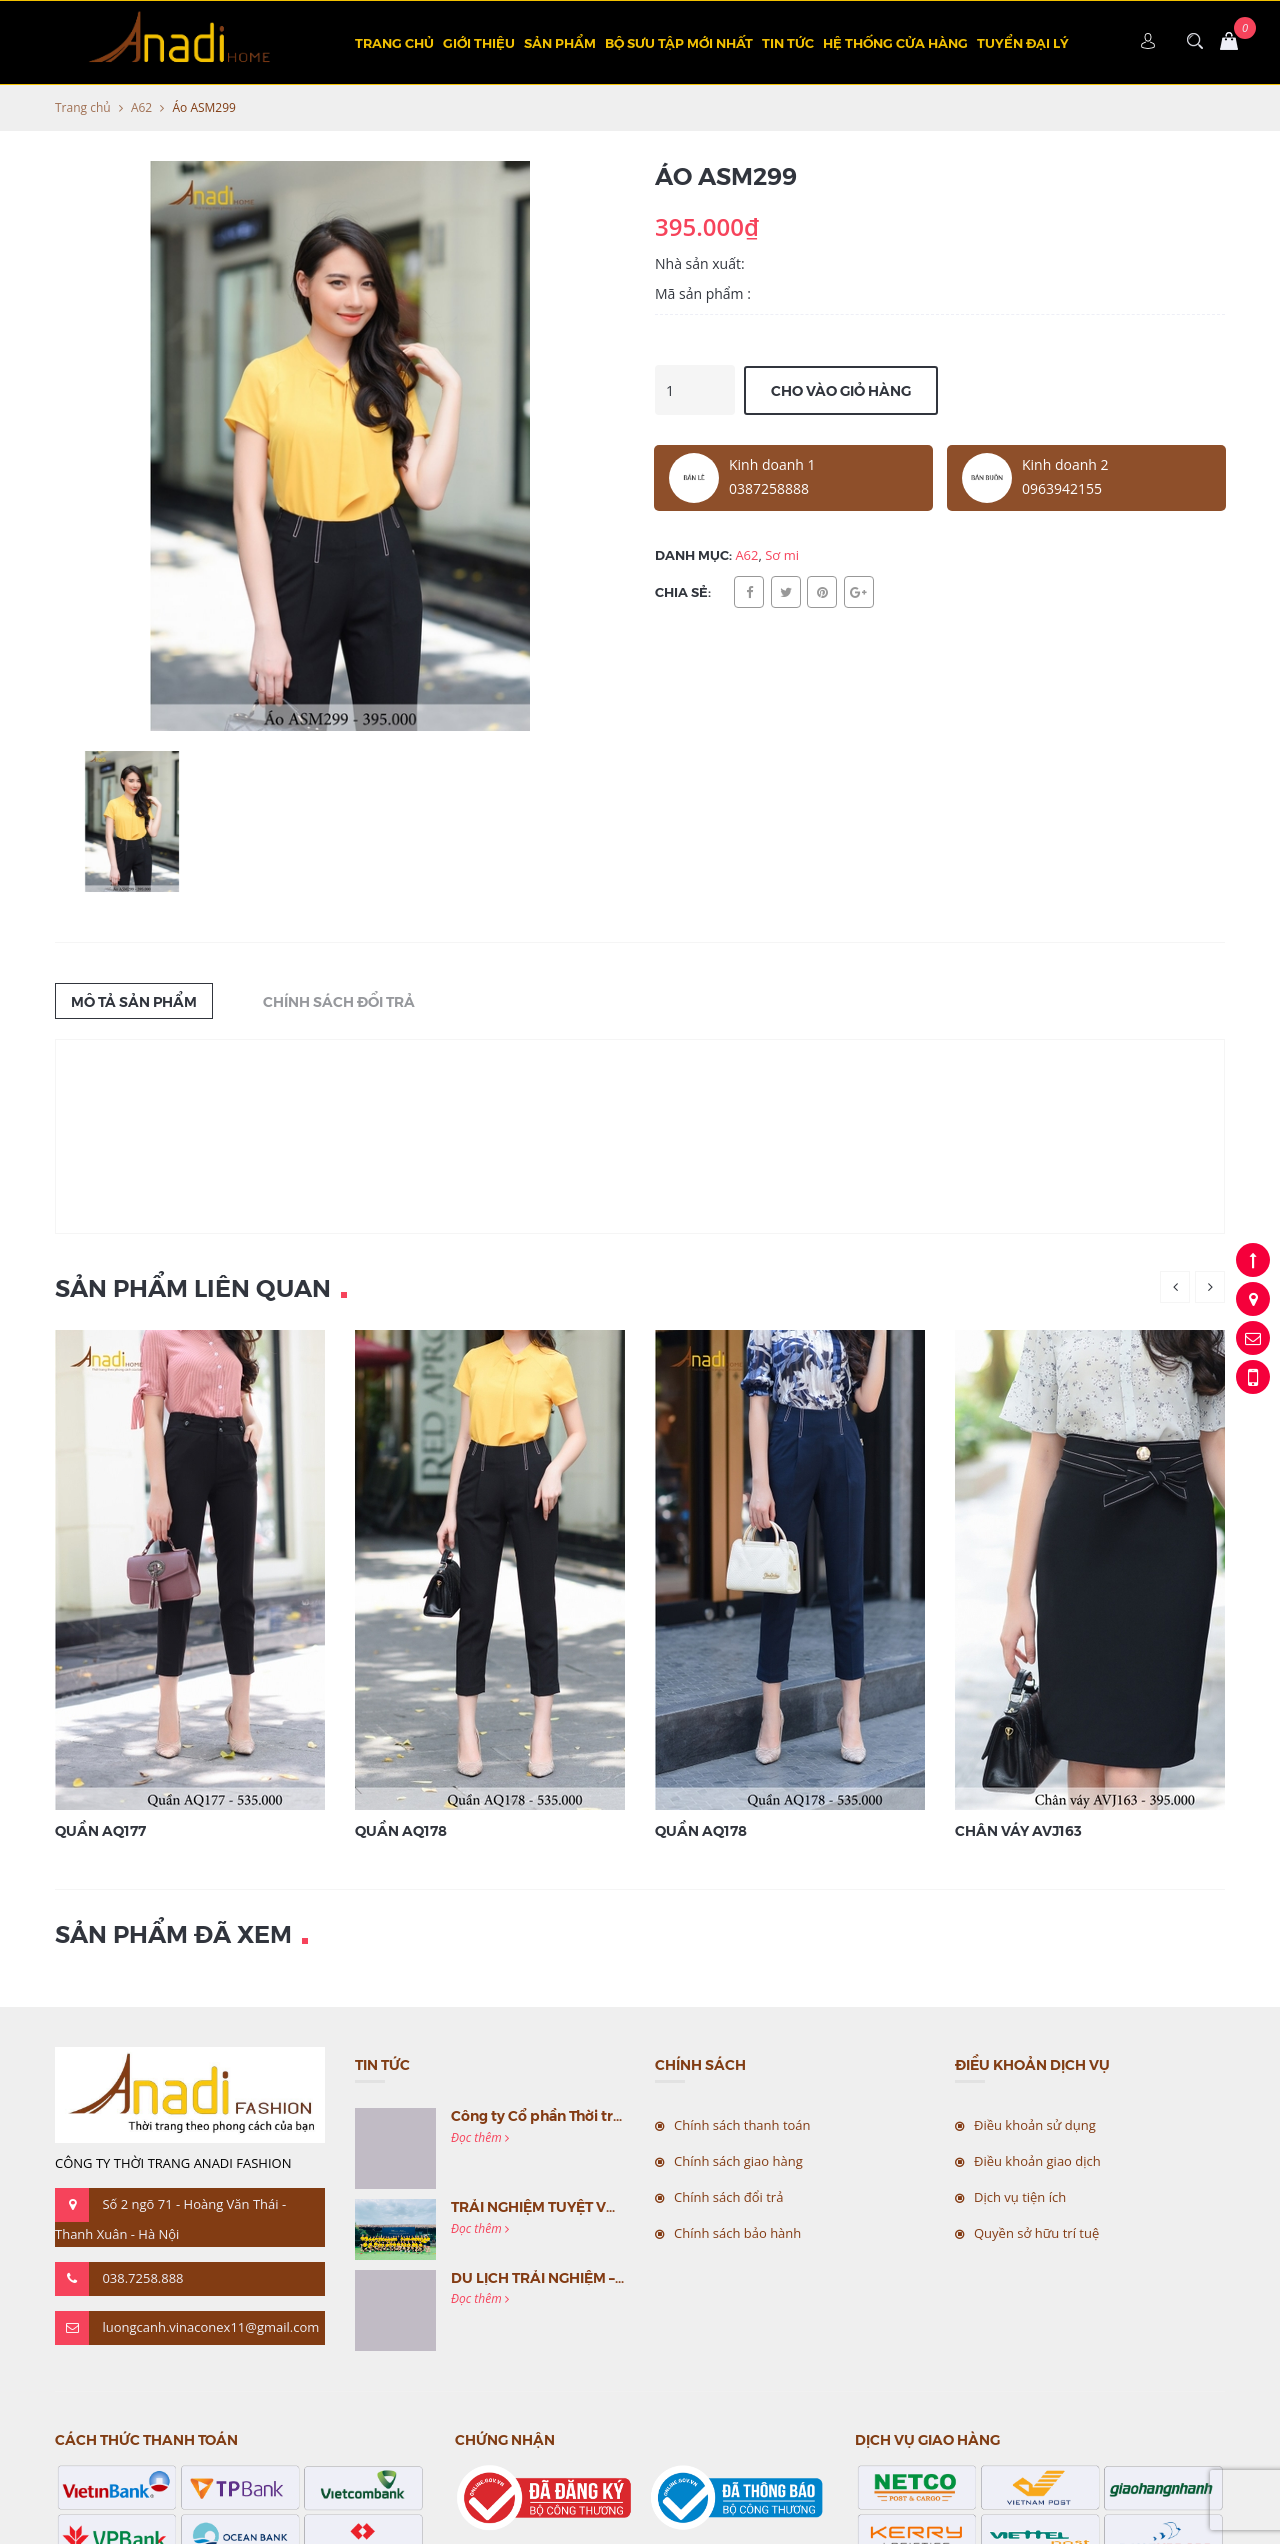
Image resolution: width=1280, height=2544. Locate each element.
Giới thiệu (479, 42)
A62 (141, 107)
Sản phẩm (560, 42)
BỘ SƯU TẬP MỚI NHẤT (679, 42)
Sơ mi (782, 555)
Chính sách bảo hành (737, 2233)
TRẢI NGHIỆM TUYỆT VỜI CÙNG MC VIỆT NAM (607, 2206)
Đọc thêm (480, 2137)
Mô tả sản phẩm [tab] (134, 1001)
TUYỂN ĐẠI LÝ (1023, 42)
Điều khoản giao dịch (1037, 2161)
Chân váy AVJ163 (1018, 1830)
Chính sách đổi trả (728, 2197)
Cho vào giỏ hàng (841, 390)
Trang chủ (394, 42)
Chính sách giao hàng (738, 2161)
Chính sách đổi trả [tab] (339, 1001)
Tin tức (788, 42)
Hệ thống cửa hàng (895, 42)
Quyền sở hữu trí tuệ (1036, 2233)
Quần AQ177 (100, 1830)
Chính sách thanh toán (742, 2125)
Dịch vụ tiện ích (1020, 2197)
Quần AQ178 (401, 1830)
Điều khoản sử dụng (1035, 2125)
